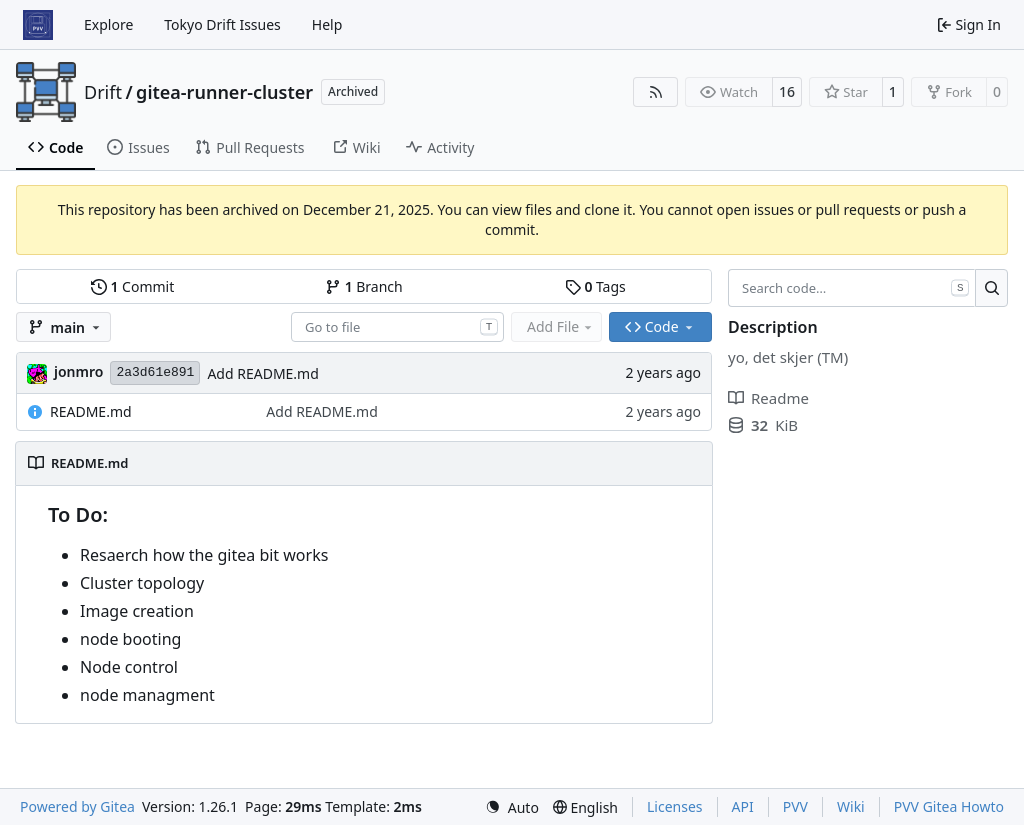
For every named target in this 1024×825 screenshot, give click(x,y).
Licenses (675, 806)
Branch (364, 286)
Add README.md (262, 373)
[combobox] (397, 327)
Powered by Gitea (77, 806)
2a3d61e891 (155, 372)
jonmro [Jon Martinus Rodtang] (78, 371)
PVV (795, 806)
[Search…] (991, 288)
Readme (768, 398)
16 (787, 91)
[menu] (512, 807)
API (743, 806)
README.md (91, 411)
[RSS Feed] (656, 92)
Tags (595, 286)
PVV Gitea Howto (949, 806)
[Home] (38, 25)
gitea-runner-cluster (224, 92)
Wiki (851, 806)
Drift (103, 92)
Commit (132, 286)
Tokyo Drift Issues (222, 24)
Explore (108, 24)
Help (327, 24)
